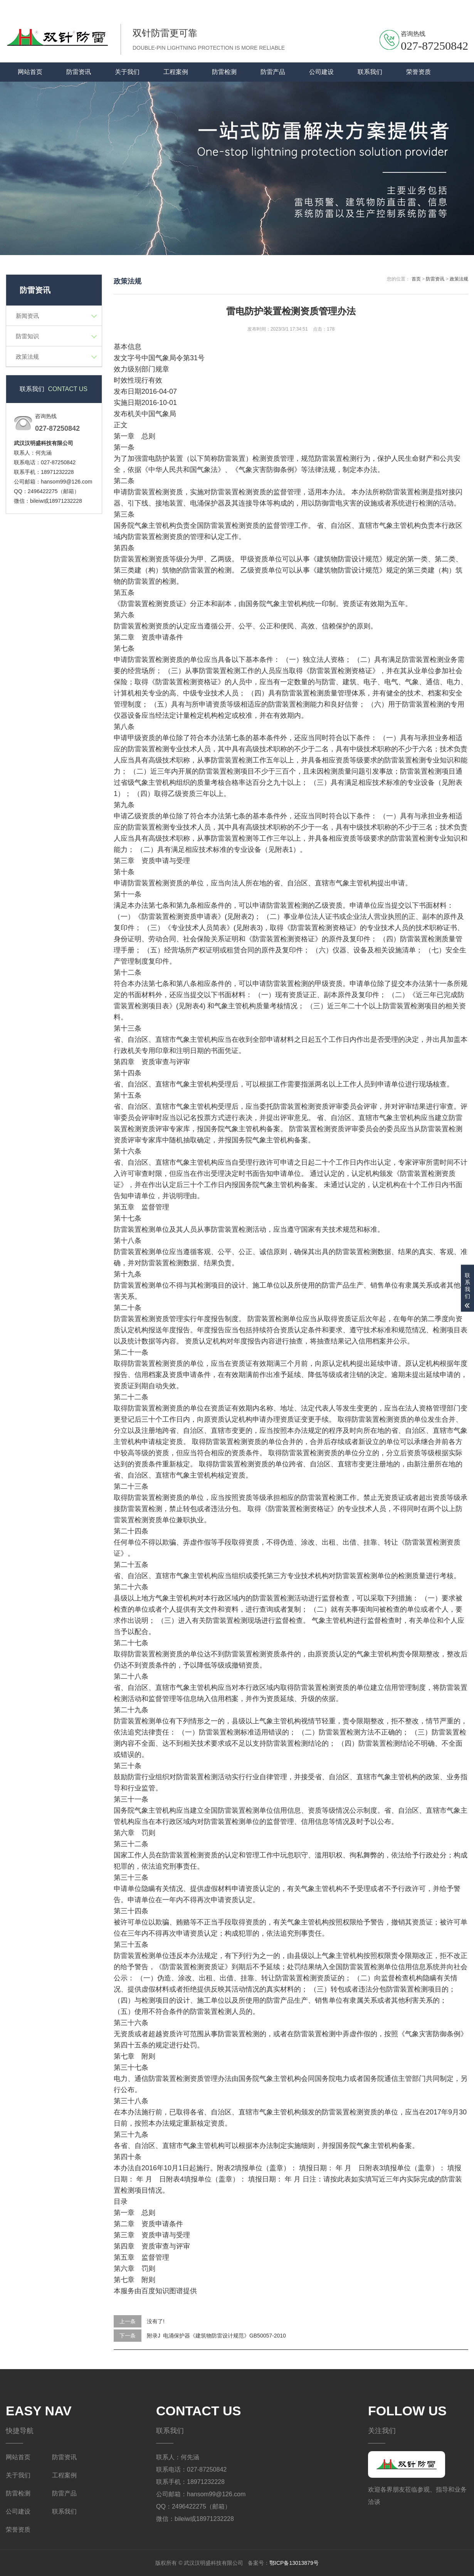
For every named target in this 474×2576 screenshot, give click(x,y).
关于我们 (457, 7)
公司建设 (321, 72)
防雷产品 (273, 72)
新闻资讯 (27, 315)
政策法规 (27, 356)
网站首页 (30, 72)
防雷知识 (27, 336)
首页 (416, 279)
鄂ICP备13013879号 (294, 2563)
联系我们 (428, 7)
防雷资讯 (78, 72)
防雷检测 (224, 72)
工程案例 (175, 72)
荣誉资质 (418, 72)
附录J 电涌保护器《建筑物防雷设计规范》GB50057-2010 (216, 2336)
